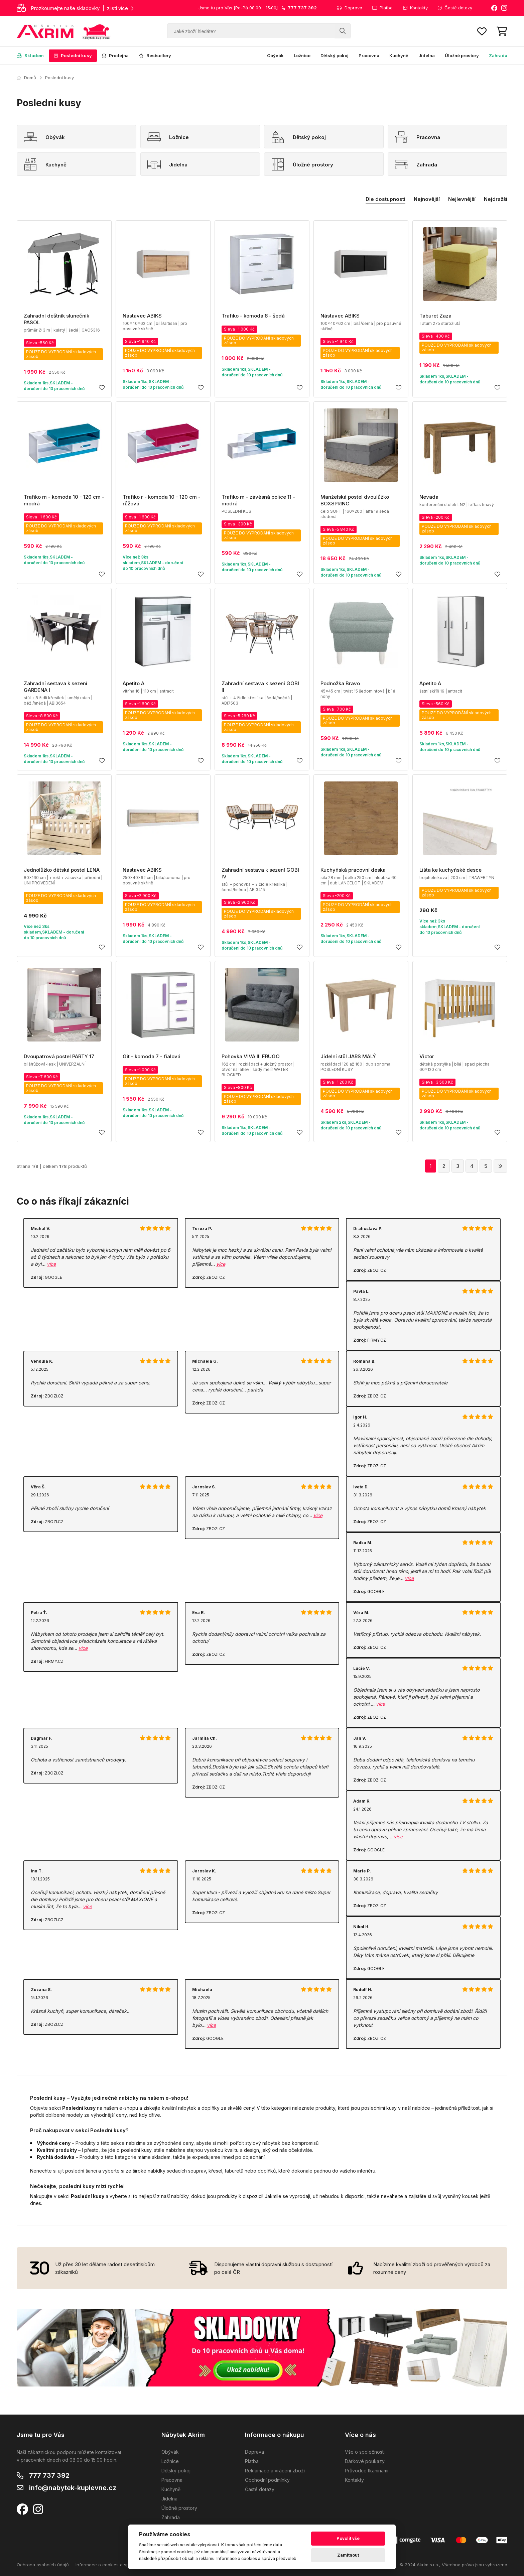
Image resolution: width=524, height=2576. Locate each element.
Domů (26, 77)
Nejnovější (427, 199)
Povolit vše (348, 2538)
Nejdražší (495, 199)
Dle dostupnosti (385, 199)
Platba (382, 7)
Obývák (275, 55)
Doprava (349, 7)
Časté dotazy (455, 7)
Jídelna (426, 55)
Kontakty (415, 7)
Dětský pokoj (334, 55)
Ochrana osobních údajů (43, 2564)
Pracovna (369, 55)
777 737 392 (49, 2475)
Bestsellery (155, 55)
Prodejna (115, 55)
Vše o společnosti (365, 2452)
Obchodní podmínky (267, 2480)
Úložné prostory (462, 55)
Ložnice (302, 55)
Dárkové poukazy (365, 2461)
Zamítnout (348, 2555)
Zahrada (498, 55)
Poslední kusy (73, 55)
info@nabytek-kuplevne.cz (72, 2488)
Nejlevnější (462, 199)
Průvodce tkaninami (366, 2470)
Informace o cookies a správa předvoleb (118, 2564)
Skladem (30, 55)
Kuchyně (398, 55)
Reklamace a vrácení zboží (275, 2470)
